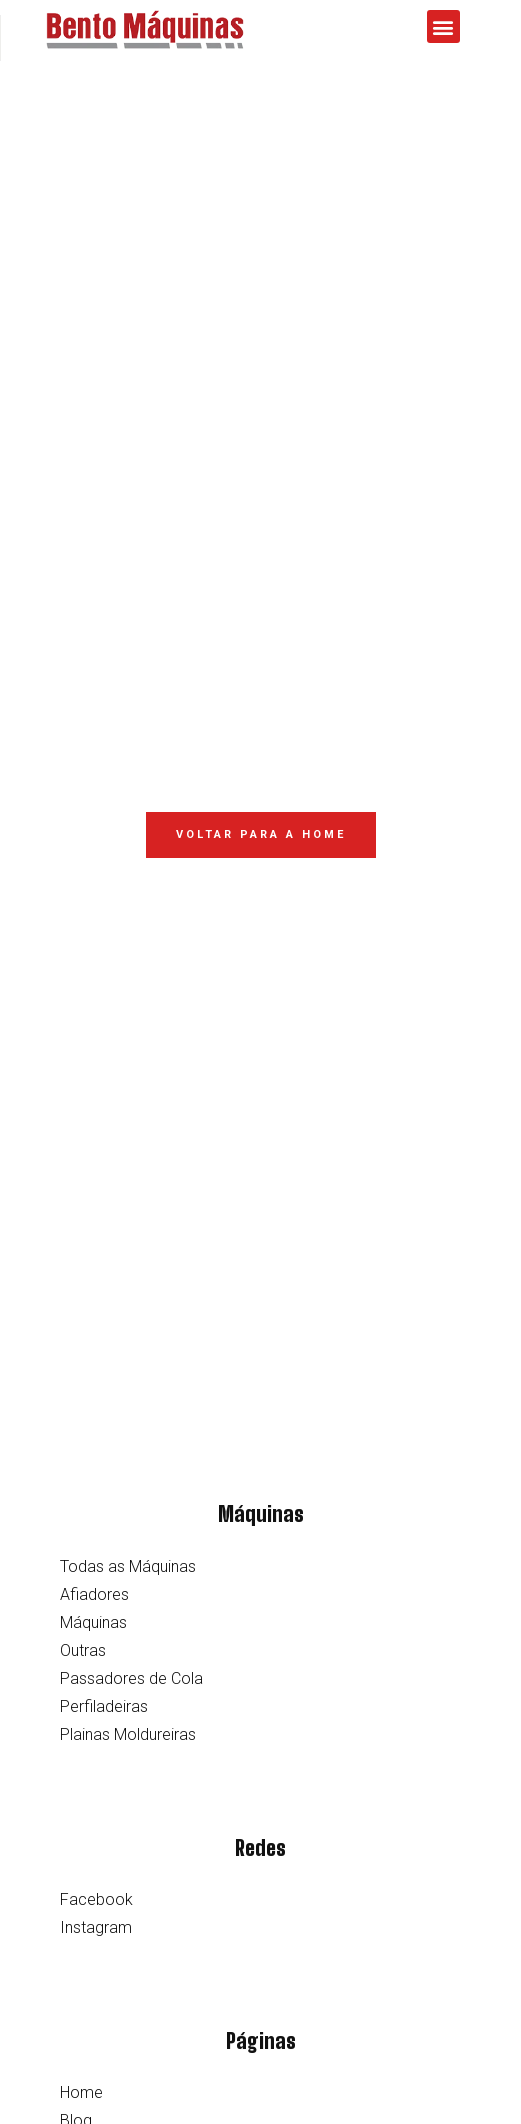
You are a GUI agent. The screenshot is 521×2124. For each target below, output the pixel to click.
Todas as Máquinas (128, 1566)
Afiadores (94, 1594)
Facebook (96, 1899)
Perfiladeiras (104, 1706)
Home (81, 2092)
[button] (443, 26)
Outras (83, 1650)
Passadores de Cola (131, 1678)
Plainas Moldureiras (128, 1734)
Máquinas (93, 1622)
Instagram (96, 1927)
